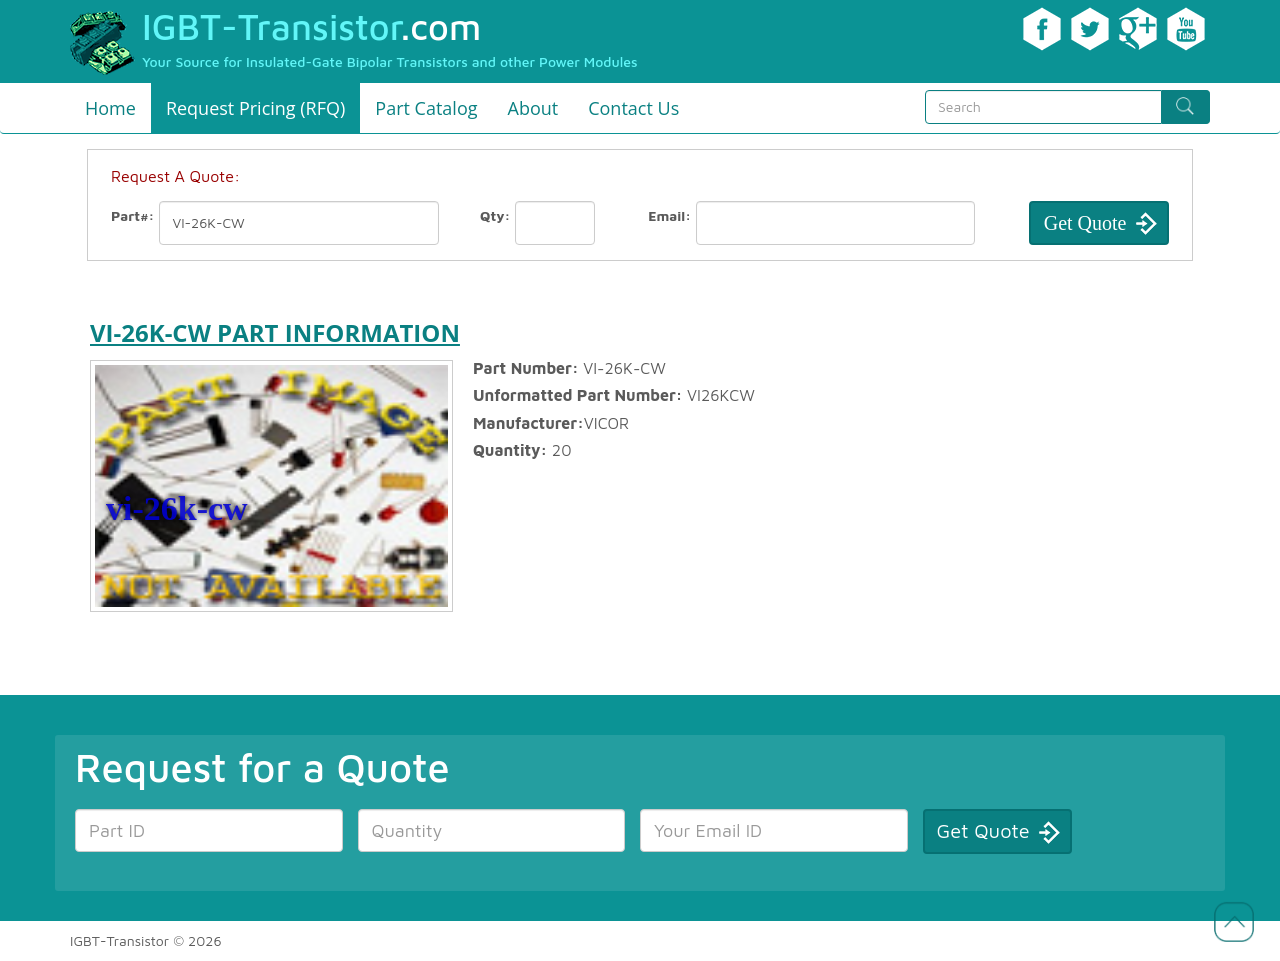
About (533, 108)
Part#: (133, 215)
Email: (669, 215)
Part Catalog (426, 108)
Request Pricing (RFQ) (255, 108)
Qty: (495, 215)
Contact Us (633, 108)
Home (110, 108)
